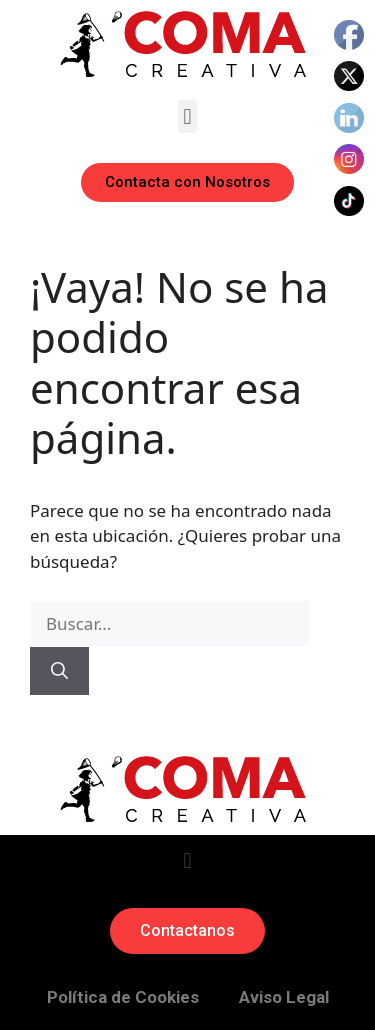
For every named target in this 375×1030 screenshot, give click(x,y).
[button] (187, 116)
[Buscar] (59, 671)
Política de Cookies (123, 997)
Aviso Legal (284, 997)
